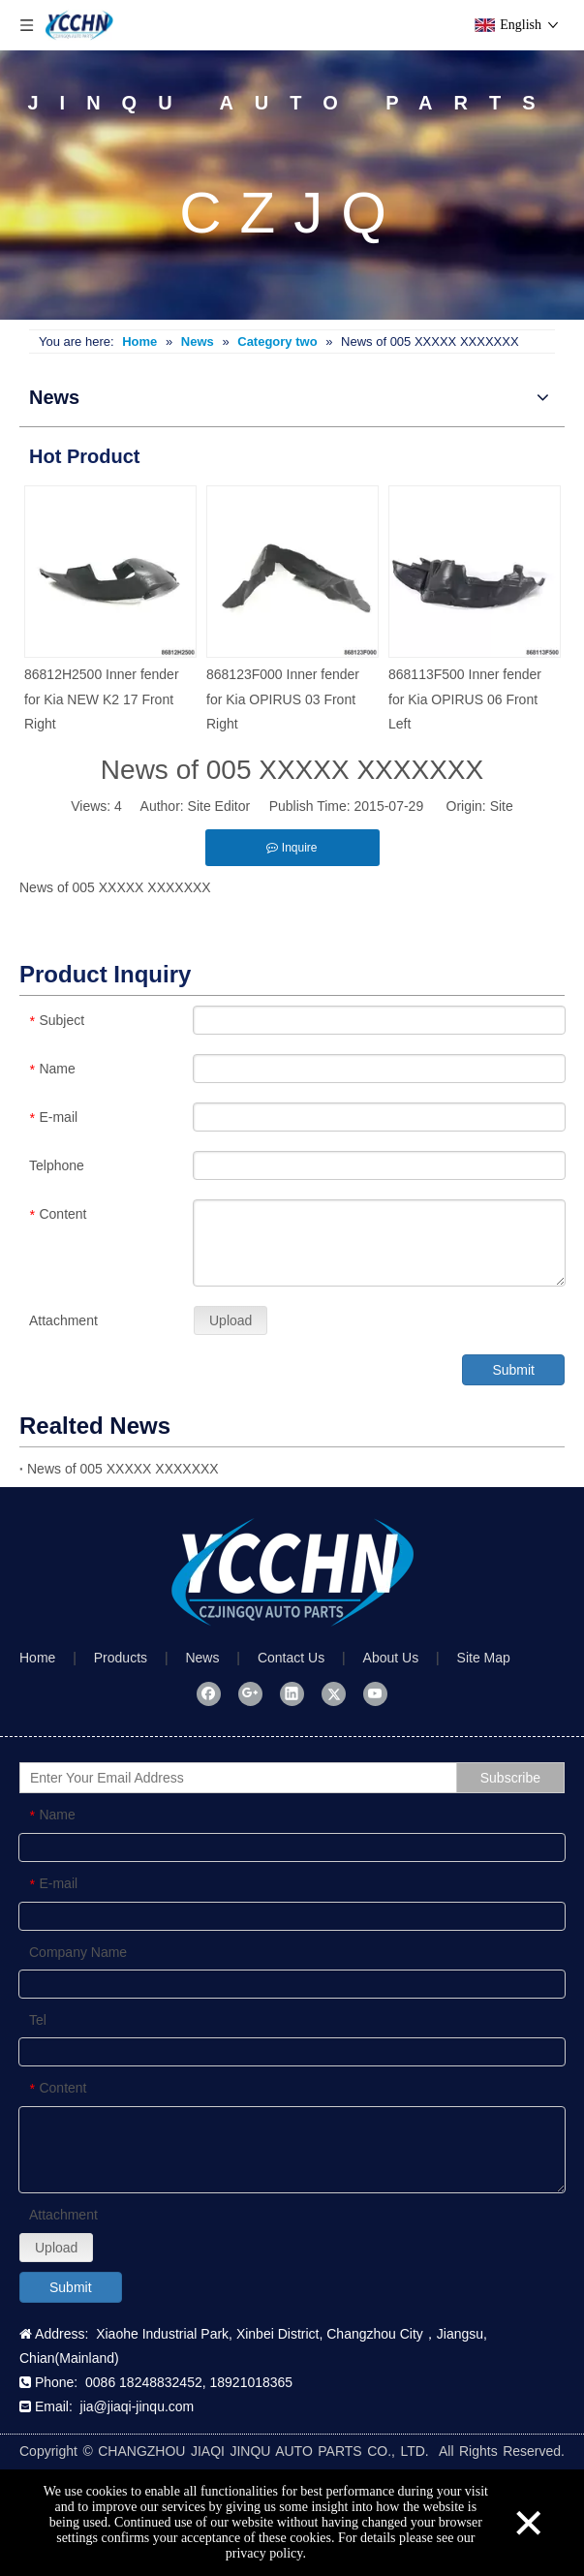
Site (501, 806)
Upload (230, 1320)
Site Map (483, 1657)
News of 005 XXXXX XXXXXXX (123, 1468)
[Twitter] (334, 1693)
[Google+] (250, 1693)
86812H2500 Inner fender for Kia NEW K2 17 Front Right (101, 698)
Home (37, 1657)
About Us (391, 1657)
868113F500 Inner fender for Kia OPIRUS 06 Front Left (464, 698)
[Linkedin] (292, 1693)
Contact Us (291, 1657)
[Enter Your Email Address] (257, 1777)
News (202, 1657)
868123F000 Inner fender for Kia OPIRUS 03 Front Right (282, 698)
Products (120, 1657)
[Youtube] (375, 1693)
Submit (513, 1370)
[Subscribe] (510, 1777)
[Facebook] (209, 1693)
